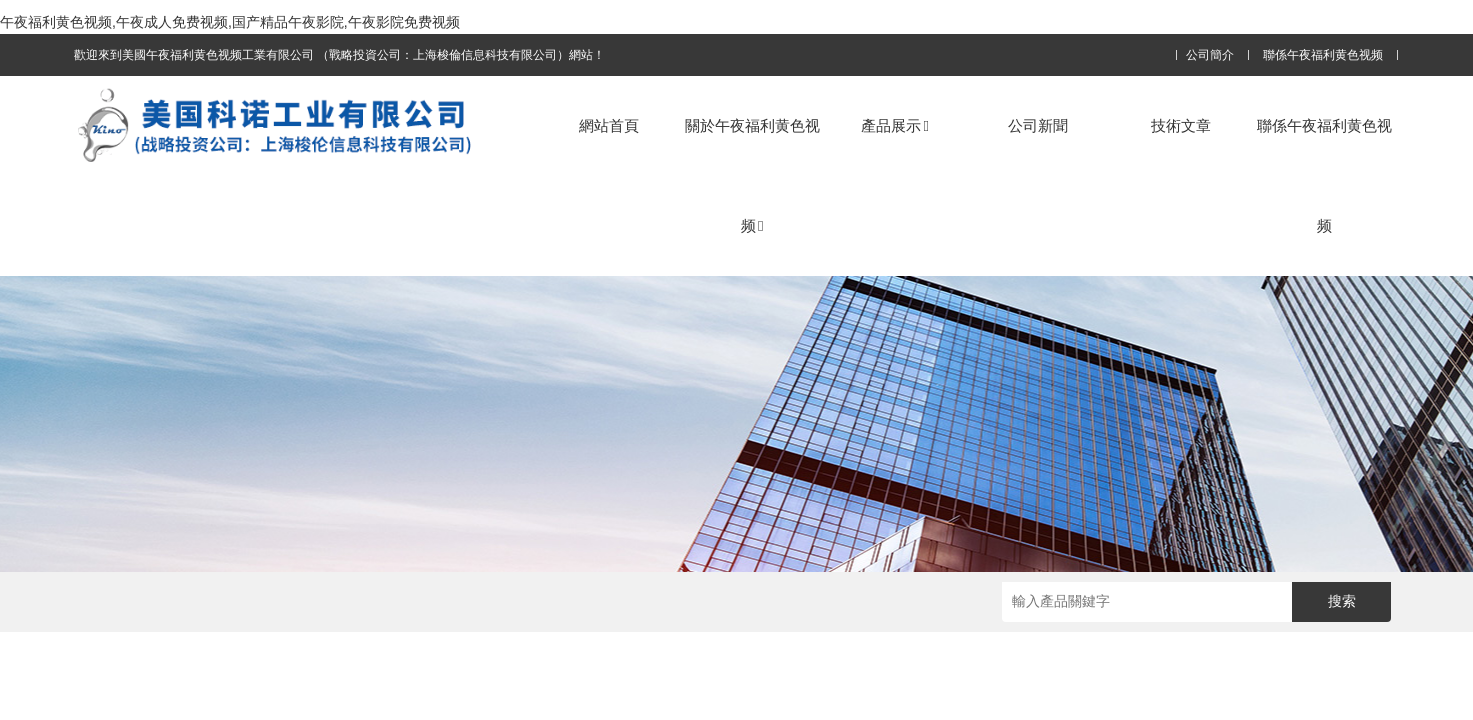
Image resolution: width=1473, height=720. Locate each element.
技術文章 (1181, 125)
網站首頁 (609, 125)
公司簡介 (1210, 55)
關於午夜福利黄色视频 (752, 175)
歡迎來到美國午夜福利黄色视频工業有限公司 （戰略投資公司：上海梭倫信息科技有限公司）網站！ (339, 55)
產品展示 (894, 125)
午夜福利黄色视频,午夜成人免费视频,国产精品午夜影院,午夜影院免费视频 (230, 22)
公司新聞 (1038, 125)
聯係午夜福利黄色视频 (1323, 55)
